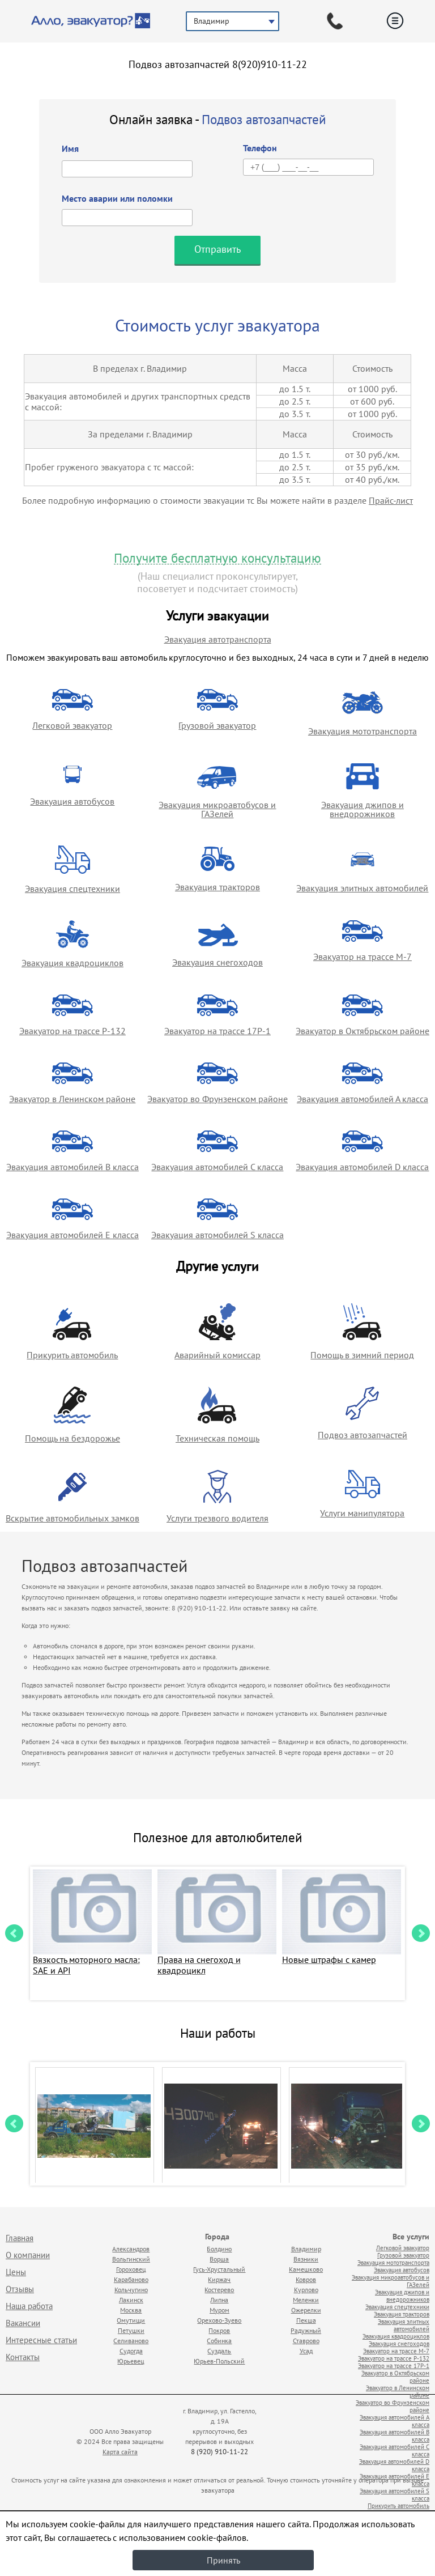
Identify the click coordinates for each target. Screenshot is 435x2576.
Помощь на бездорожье (72, 1438)
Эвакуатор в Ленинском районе (72, 1098)
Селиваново (130, 2340)
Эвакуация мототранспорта (362, 731)
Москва (131, 2310)
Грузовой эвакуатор (217, 725)
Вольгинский (131, 2259)
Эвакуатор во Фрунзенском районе (217, 1098)
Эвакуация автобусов (72, 801)
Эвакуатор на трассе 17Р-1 (217, 1030)
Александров (131, 2249)
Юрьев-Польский (219, 2361)
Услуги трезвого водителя (217, 1518)
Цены (16, 2272)
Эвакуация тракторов (217, 886)
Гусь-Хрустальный (219, 2269)
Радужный (306, 2330)
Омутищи (131, 2320)
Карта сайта (120, 2451)
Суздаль (219, 2351)
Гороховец (131, 2269)
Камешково (306, 2269)
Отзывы (20, 2289)
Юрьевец (130, 2361)
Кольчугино (131, 2289)
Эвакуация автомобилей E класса (72, 1234)
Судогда (131, 2351)
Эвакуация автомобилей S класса (217, 1234)
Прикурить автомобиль (72, 1355)
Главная (19, 2238)
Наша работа (29, 2306)
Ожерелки (306, 2310)
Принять (223, 2560)
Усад (306, 2351)
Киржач (219, 2279)
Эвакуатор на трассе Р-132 (72, 1030)
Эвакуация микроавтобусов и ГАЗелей (217, 809)
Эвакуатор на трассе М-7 (362, 956)
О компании (28, 2255)
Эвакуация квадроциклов (72, 962)
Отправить (217, 249)
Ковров (306, 2279)
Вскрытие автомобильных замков (72, 1518)
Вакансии (23, 2323)
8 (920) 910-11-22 (219, 2451)
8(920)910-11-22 (269, 64)
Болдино (219, 2249)
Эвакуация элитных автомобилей (362, 888)
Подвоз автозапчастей (362, 1434)
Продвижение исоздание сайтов (305, 2439)
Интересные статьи (41, 2340)
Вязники (305, 2259)
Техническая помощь (217, 1438)
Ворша (219, 2259)
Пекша (306, 2320)
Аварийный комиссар (217, 1355)
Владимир (306, 2249)
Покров (219, 2330)
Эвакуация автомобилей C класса (217, 1166)
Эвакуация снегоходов (217, 962)
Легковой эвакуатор (72, 725)
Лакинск (131, 2300)
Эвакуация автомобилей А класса (362, 1098)
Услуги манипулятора (362, 1513)
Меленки (306, 2300)
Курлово (306, 2289)
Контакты (23, 2357)
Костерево (219, 2289)
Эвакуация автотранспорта (217, 639)
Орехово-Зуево (219, 2320)
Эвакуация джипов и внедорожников (362, 809)
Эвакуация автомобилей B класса (72, 1166)
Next (421, 1933)
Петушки (131, 2330)
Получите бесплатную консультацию (217, 558)
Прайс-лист (391, 500)
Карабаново (131, 2279)
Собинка (219, 2340)
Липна (219, 2300)
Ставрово (306, 2340)
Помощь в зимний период (362, 1355)
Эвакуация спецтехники (72, 888)
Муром (219, 2310)
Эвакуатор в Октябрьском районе (362, 1030)
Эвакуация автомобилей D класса (362, 1166)
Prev (14, 1933)
